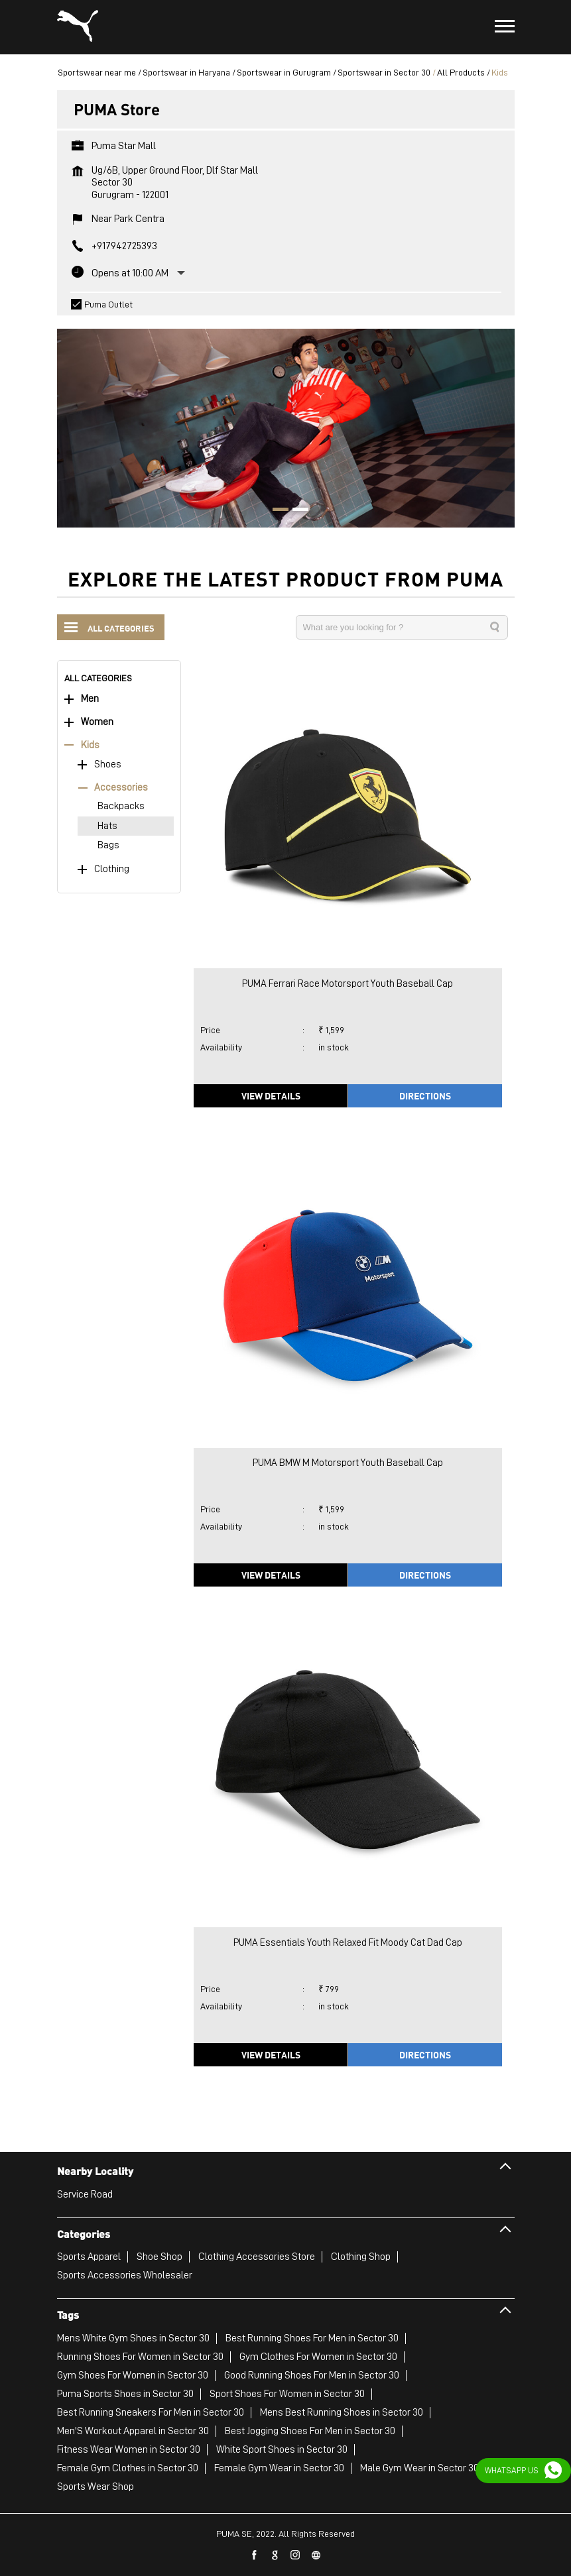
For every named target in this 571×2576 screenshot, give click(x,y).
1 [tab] (276, 511)
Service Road (85, 2194)
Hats (107, 826)
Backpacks (121, 806)
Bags (108, 845)
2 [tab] (295, 511)
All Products (461, 72)
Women (97, 722)
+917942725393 (124, 246)
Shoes (107, 764)
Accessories (121, 788)
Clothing (111, 869)
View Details (270, 1095)
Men (90, 699)
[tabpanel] (286, 421)
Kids (90, 745)
